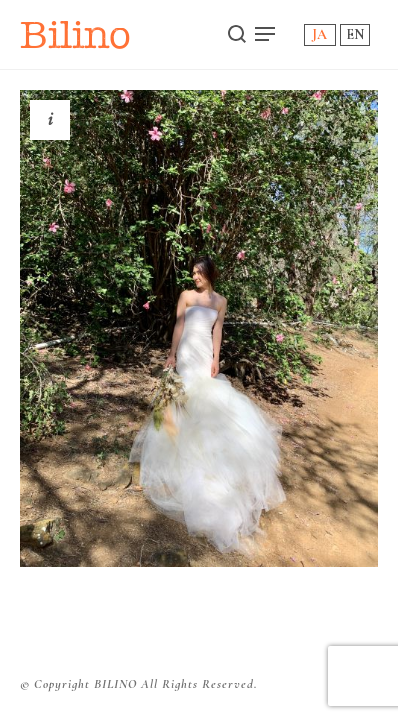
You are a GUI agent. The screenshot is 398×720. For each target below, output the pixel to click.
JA (319, 34)
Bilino (75, 34)
